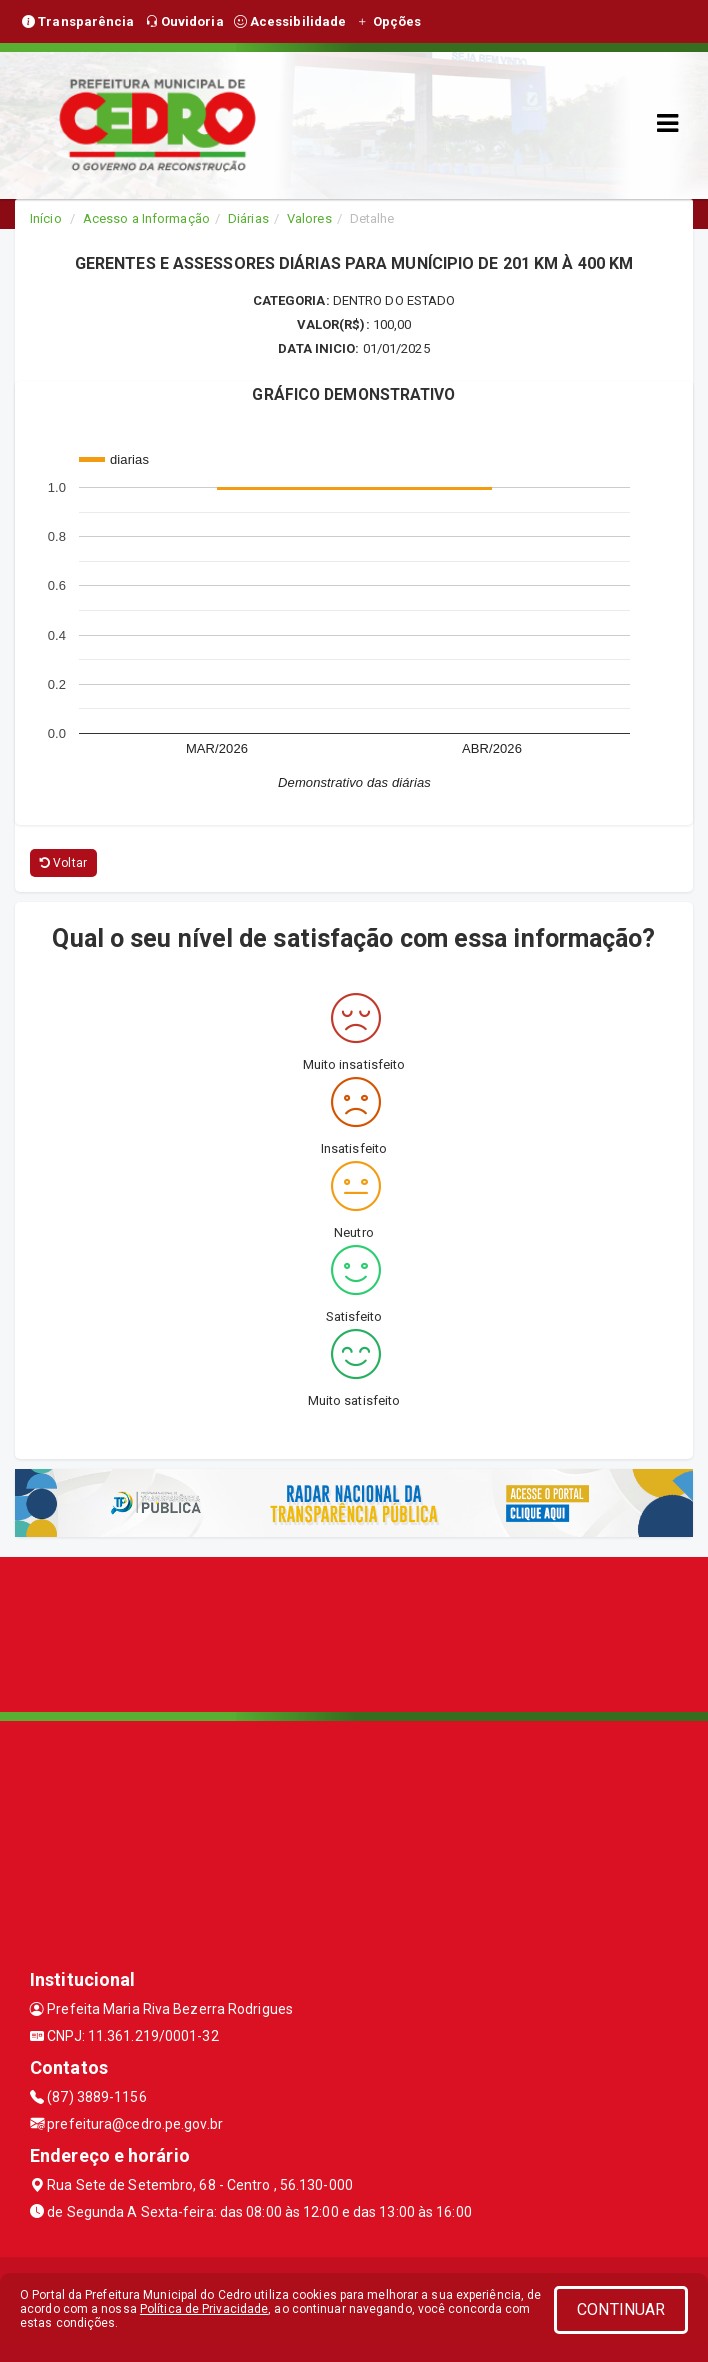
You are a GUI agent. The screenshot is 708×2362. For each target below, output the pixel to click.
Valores (309, 218)
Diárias (248, 218)
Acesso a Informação (146, 218)
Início (46, 218)
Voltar (63, 863)
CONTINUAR (621, 2309)
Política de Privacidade (204, 2309)
